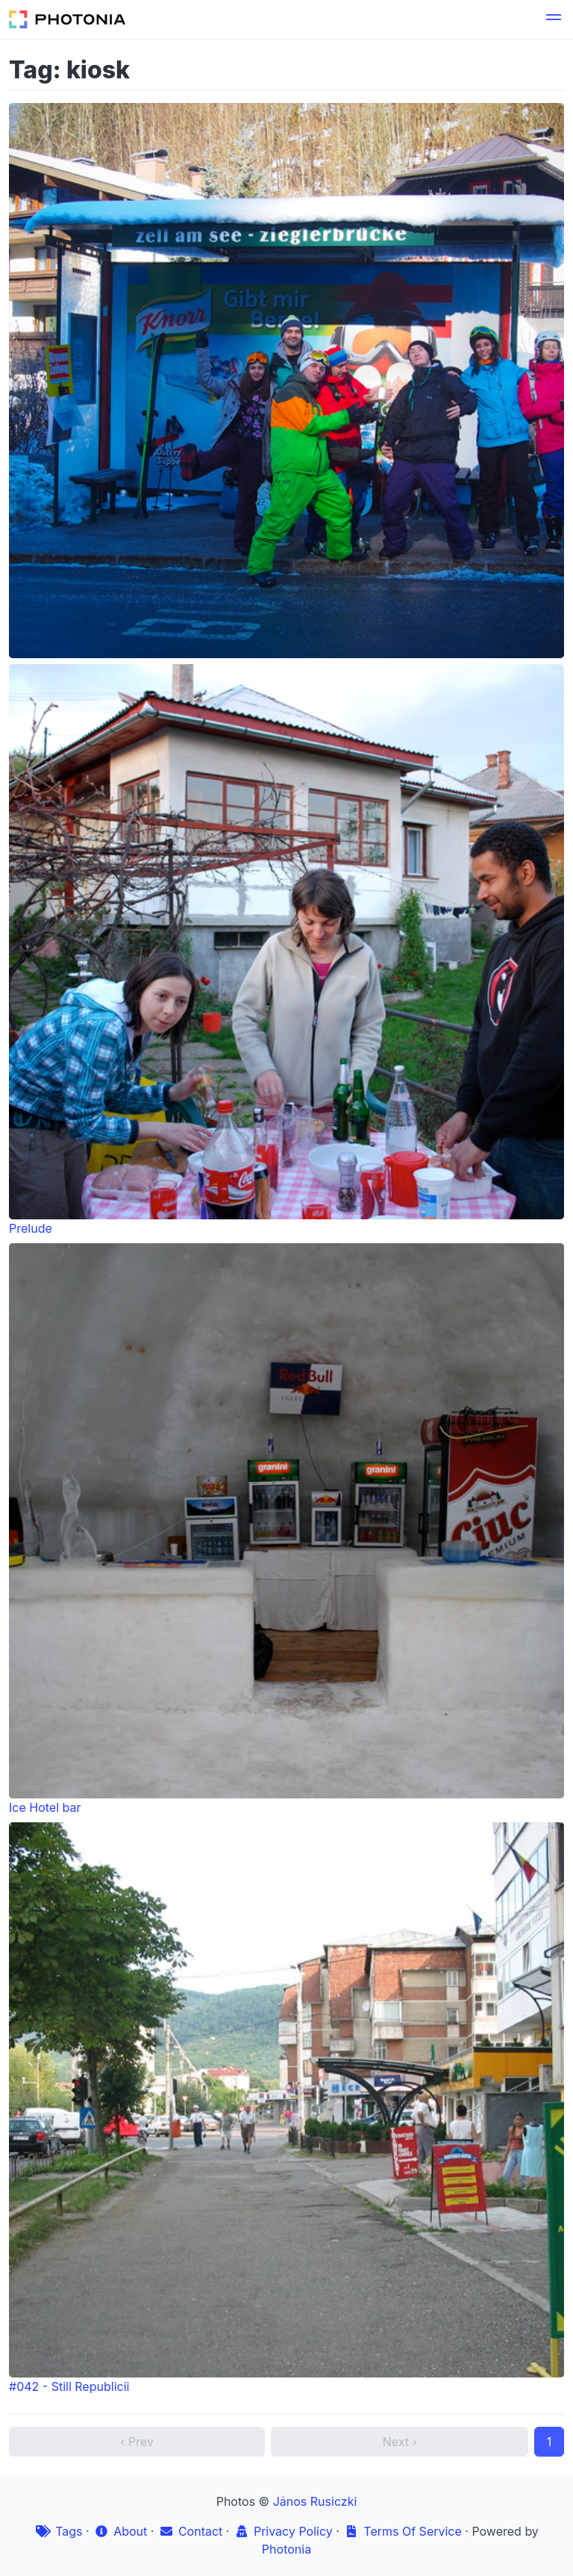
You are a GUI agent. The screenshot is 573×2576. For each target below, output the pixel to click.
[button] (554, 19)
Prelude (286, 950)
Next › (400, 2441)
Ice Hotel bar (286, 1529)
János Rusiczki (315, 2501)
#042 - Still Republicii (286, 2108)
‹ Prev (137, 2441)
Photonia (286, 2549)
